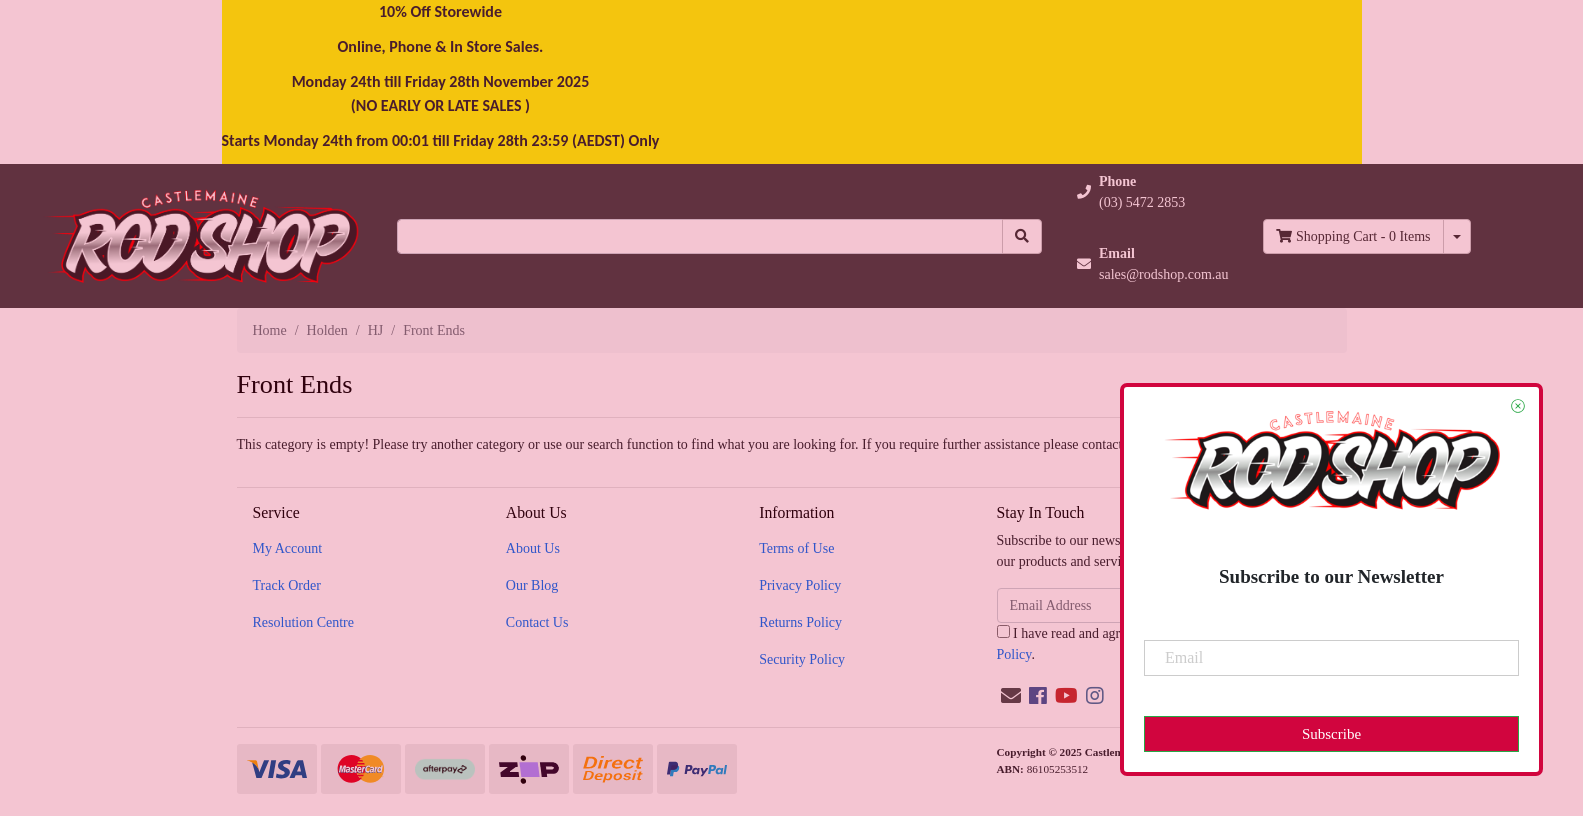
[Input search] (700, 236)
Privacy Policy (800, 585)
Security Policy (802, 659)
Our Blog (532, 585)
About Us (533, 548)
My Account (288, 548)
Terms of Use (796, 548)
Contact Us (537, 622)
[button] (1153, 192)
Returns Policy (800, 622)
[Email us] (1011, 696)
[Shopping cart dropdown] (1457, 236)
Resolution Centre (304, 622)
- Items (1353, 236)
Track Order (287, 585)
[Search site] (1022, 236)
